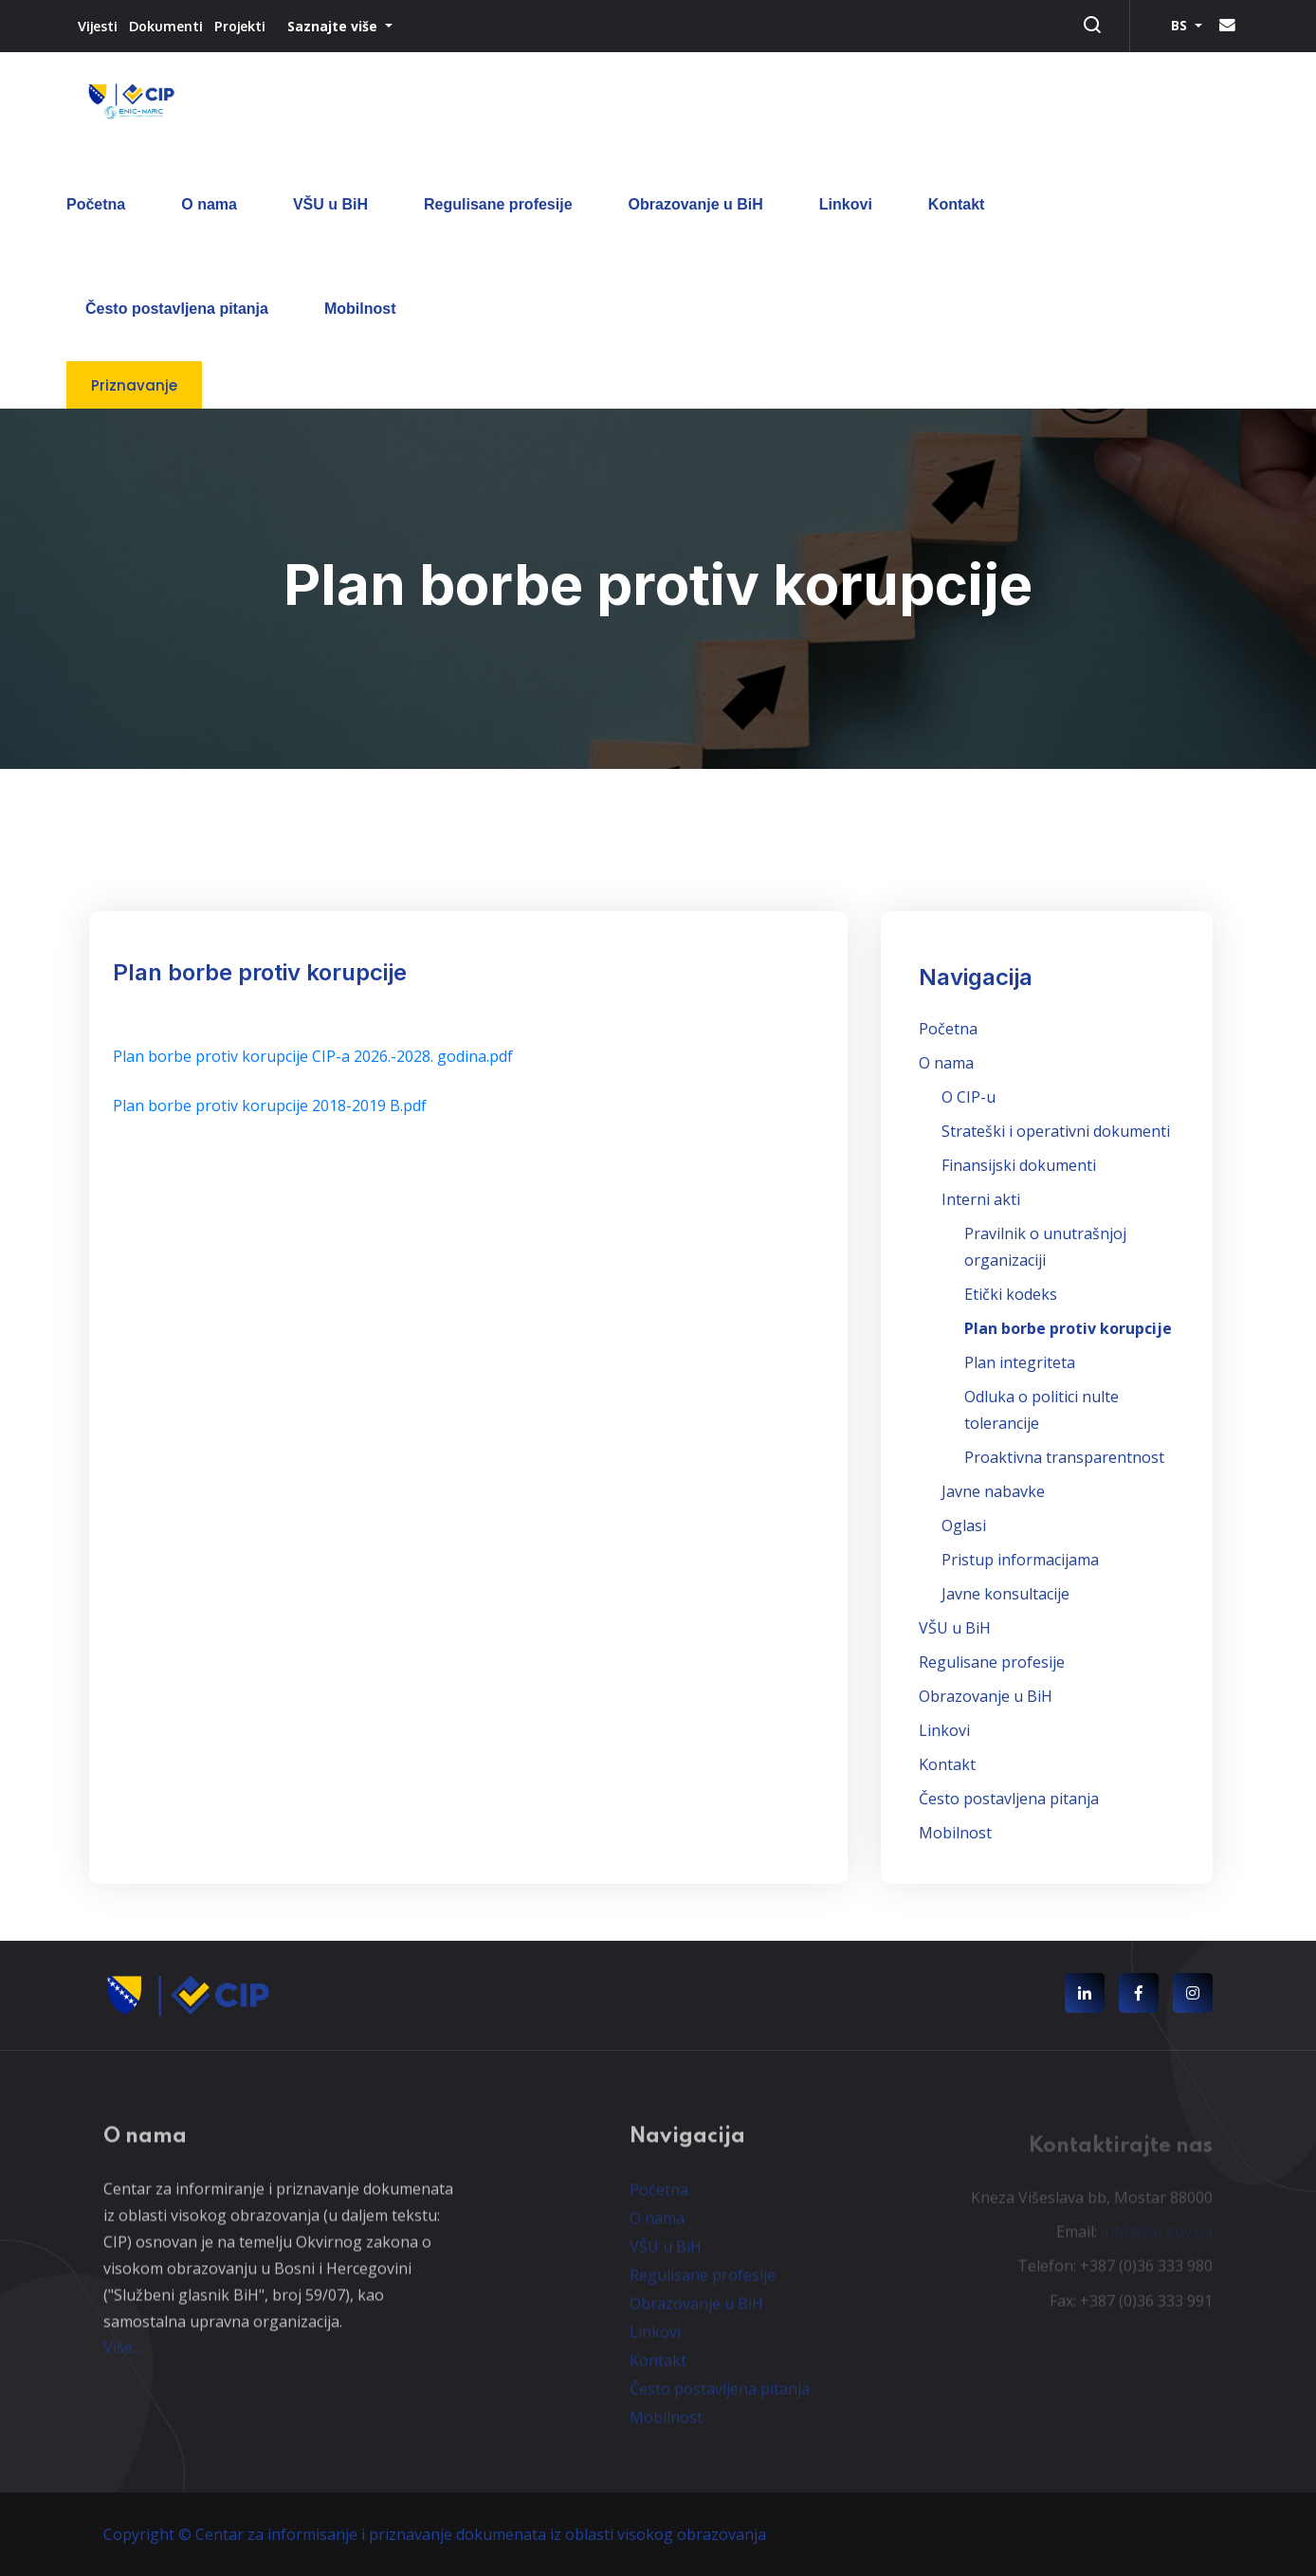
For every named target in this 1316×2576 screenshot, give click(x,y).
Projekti (239, 26)
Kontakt (956, 204)
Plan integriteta (1019, 1362)
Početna (95, 204)
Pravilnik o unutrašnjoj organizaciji (1045, 1246)
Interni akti (980, 1199)
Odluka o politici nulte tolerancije (1041, 1410)
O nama (209, 204)
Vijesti (98, 26)
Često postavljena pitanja (176, 309)
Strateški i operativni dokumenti (1055, 1131)
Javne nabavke (993, 1491)
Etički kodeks (1010, 1294)
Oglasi (963, 1525)
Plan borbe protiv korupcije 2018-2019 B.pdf (270, 1105)
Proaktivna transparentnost (1064, 1457)
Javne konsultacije (1005, 1593)
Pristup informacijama (1020, 1559)
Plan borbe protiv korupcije (1068, 1328)
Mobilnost (360, 309)
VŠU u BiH (330, 204)
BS (1181, 25)
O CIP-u (968, 1097)
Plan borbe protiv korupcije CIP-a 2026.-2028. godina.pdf (313, 1056)
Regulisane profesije (498, 204)
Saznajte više (334, 26)
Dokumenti (166, 26)
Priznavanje (134, 385)
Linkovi (845, 204)
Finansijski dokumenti (1018, 1165)
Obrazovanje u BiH (696, 204)
